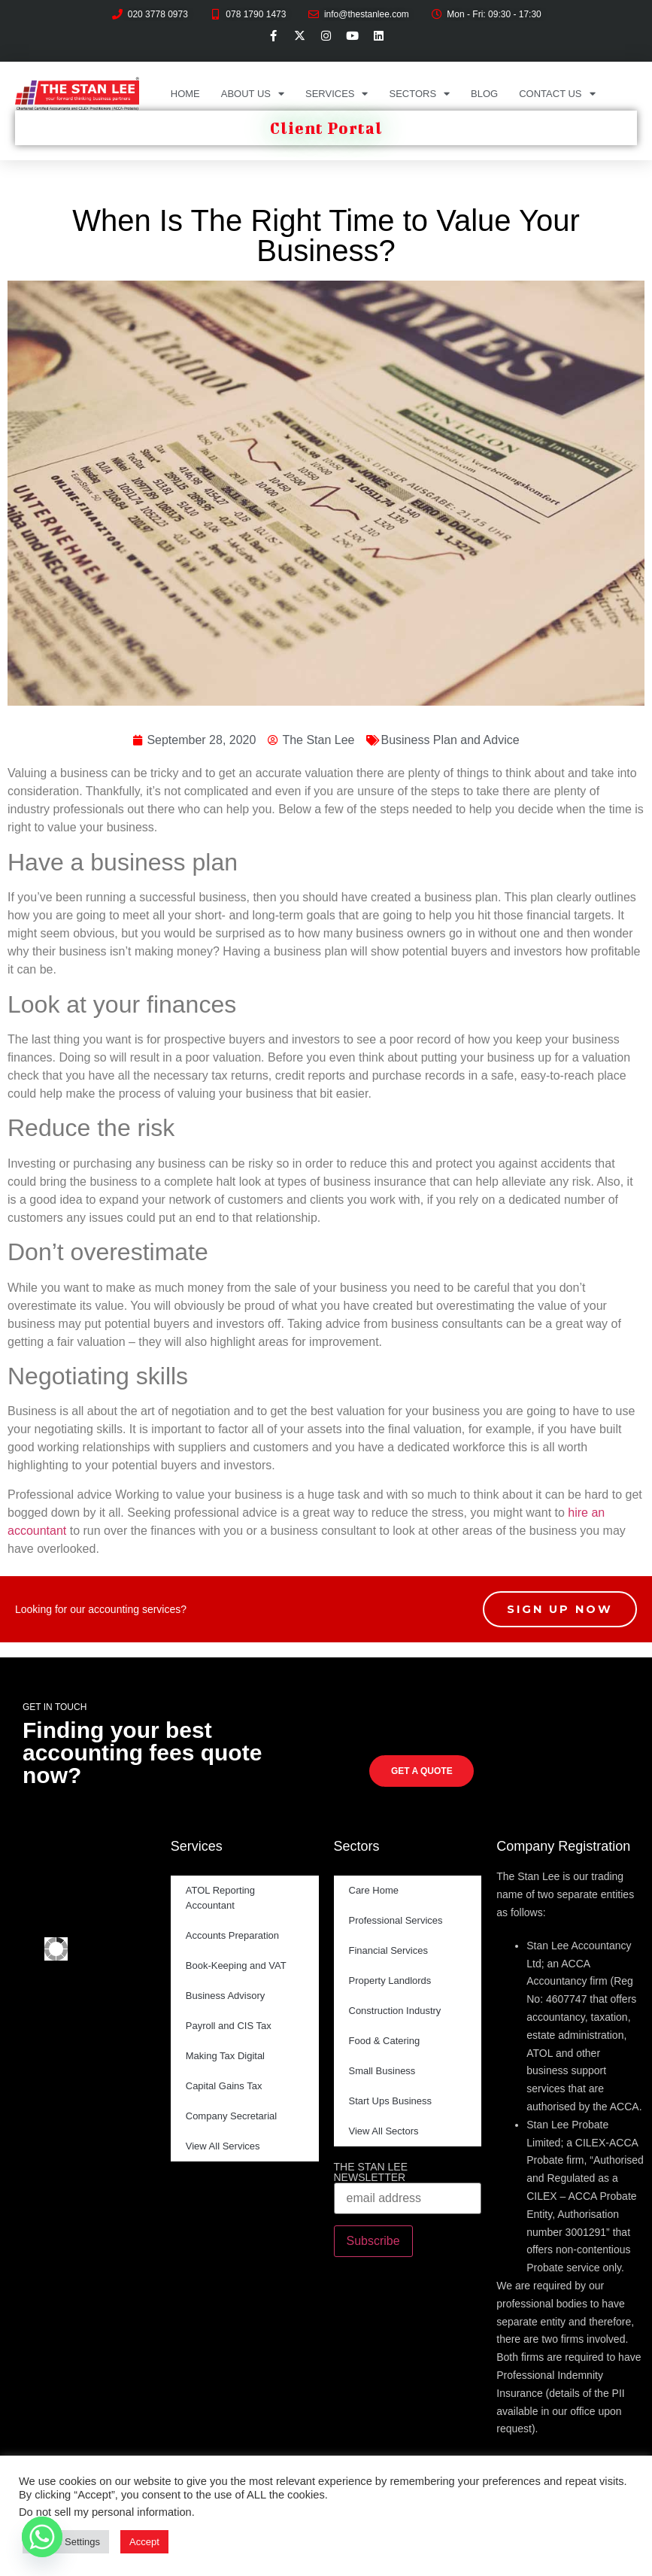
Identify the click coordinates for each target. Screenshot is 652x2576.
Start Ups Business (390, 2101)
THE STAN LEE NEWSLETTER (371, 2172)
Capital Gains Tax (224, 2085)
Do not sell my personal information (105, 2512)
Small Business (382, 2070)
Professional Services (396, 1920)
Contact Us (557, 93)
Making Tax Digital (225, 2055)
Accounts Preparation (232, 1935)
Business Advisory (225, 1995)
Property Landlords (390, 1980)
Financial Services (389, 1950)
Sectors (419, 93)
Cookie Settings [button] (66, 2541)
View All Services (223, 2146)
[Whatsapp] (42, 2537)
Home (185, 93)
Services (336, 93)
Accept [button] (144, 2541)
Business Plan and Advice (450, 740)
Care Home (374, 1890)
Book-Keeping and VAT (236, 1965)
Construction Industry (395, 2010)
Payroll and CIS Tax (228, 2025)
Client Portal (326, 128)
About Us (252, 93)
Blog (484, 93)
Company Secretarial (231, 2116)
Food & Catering (384, 2040)
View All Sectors (384, 2131)
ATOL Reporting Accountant (220, 1898)
